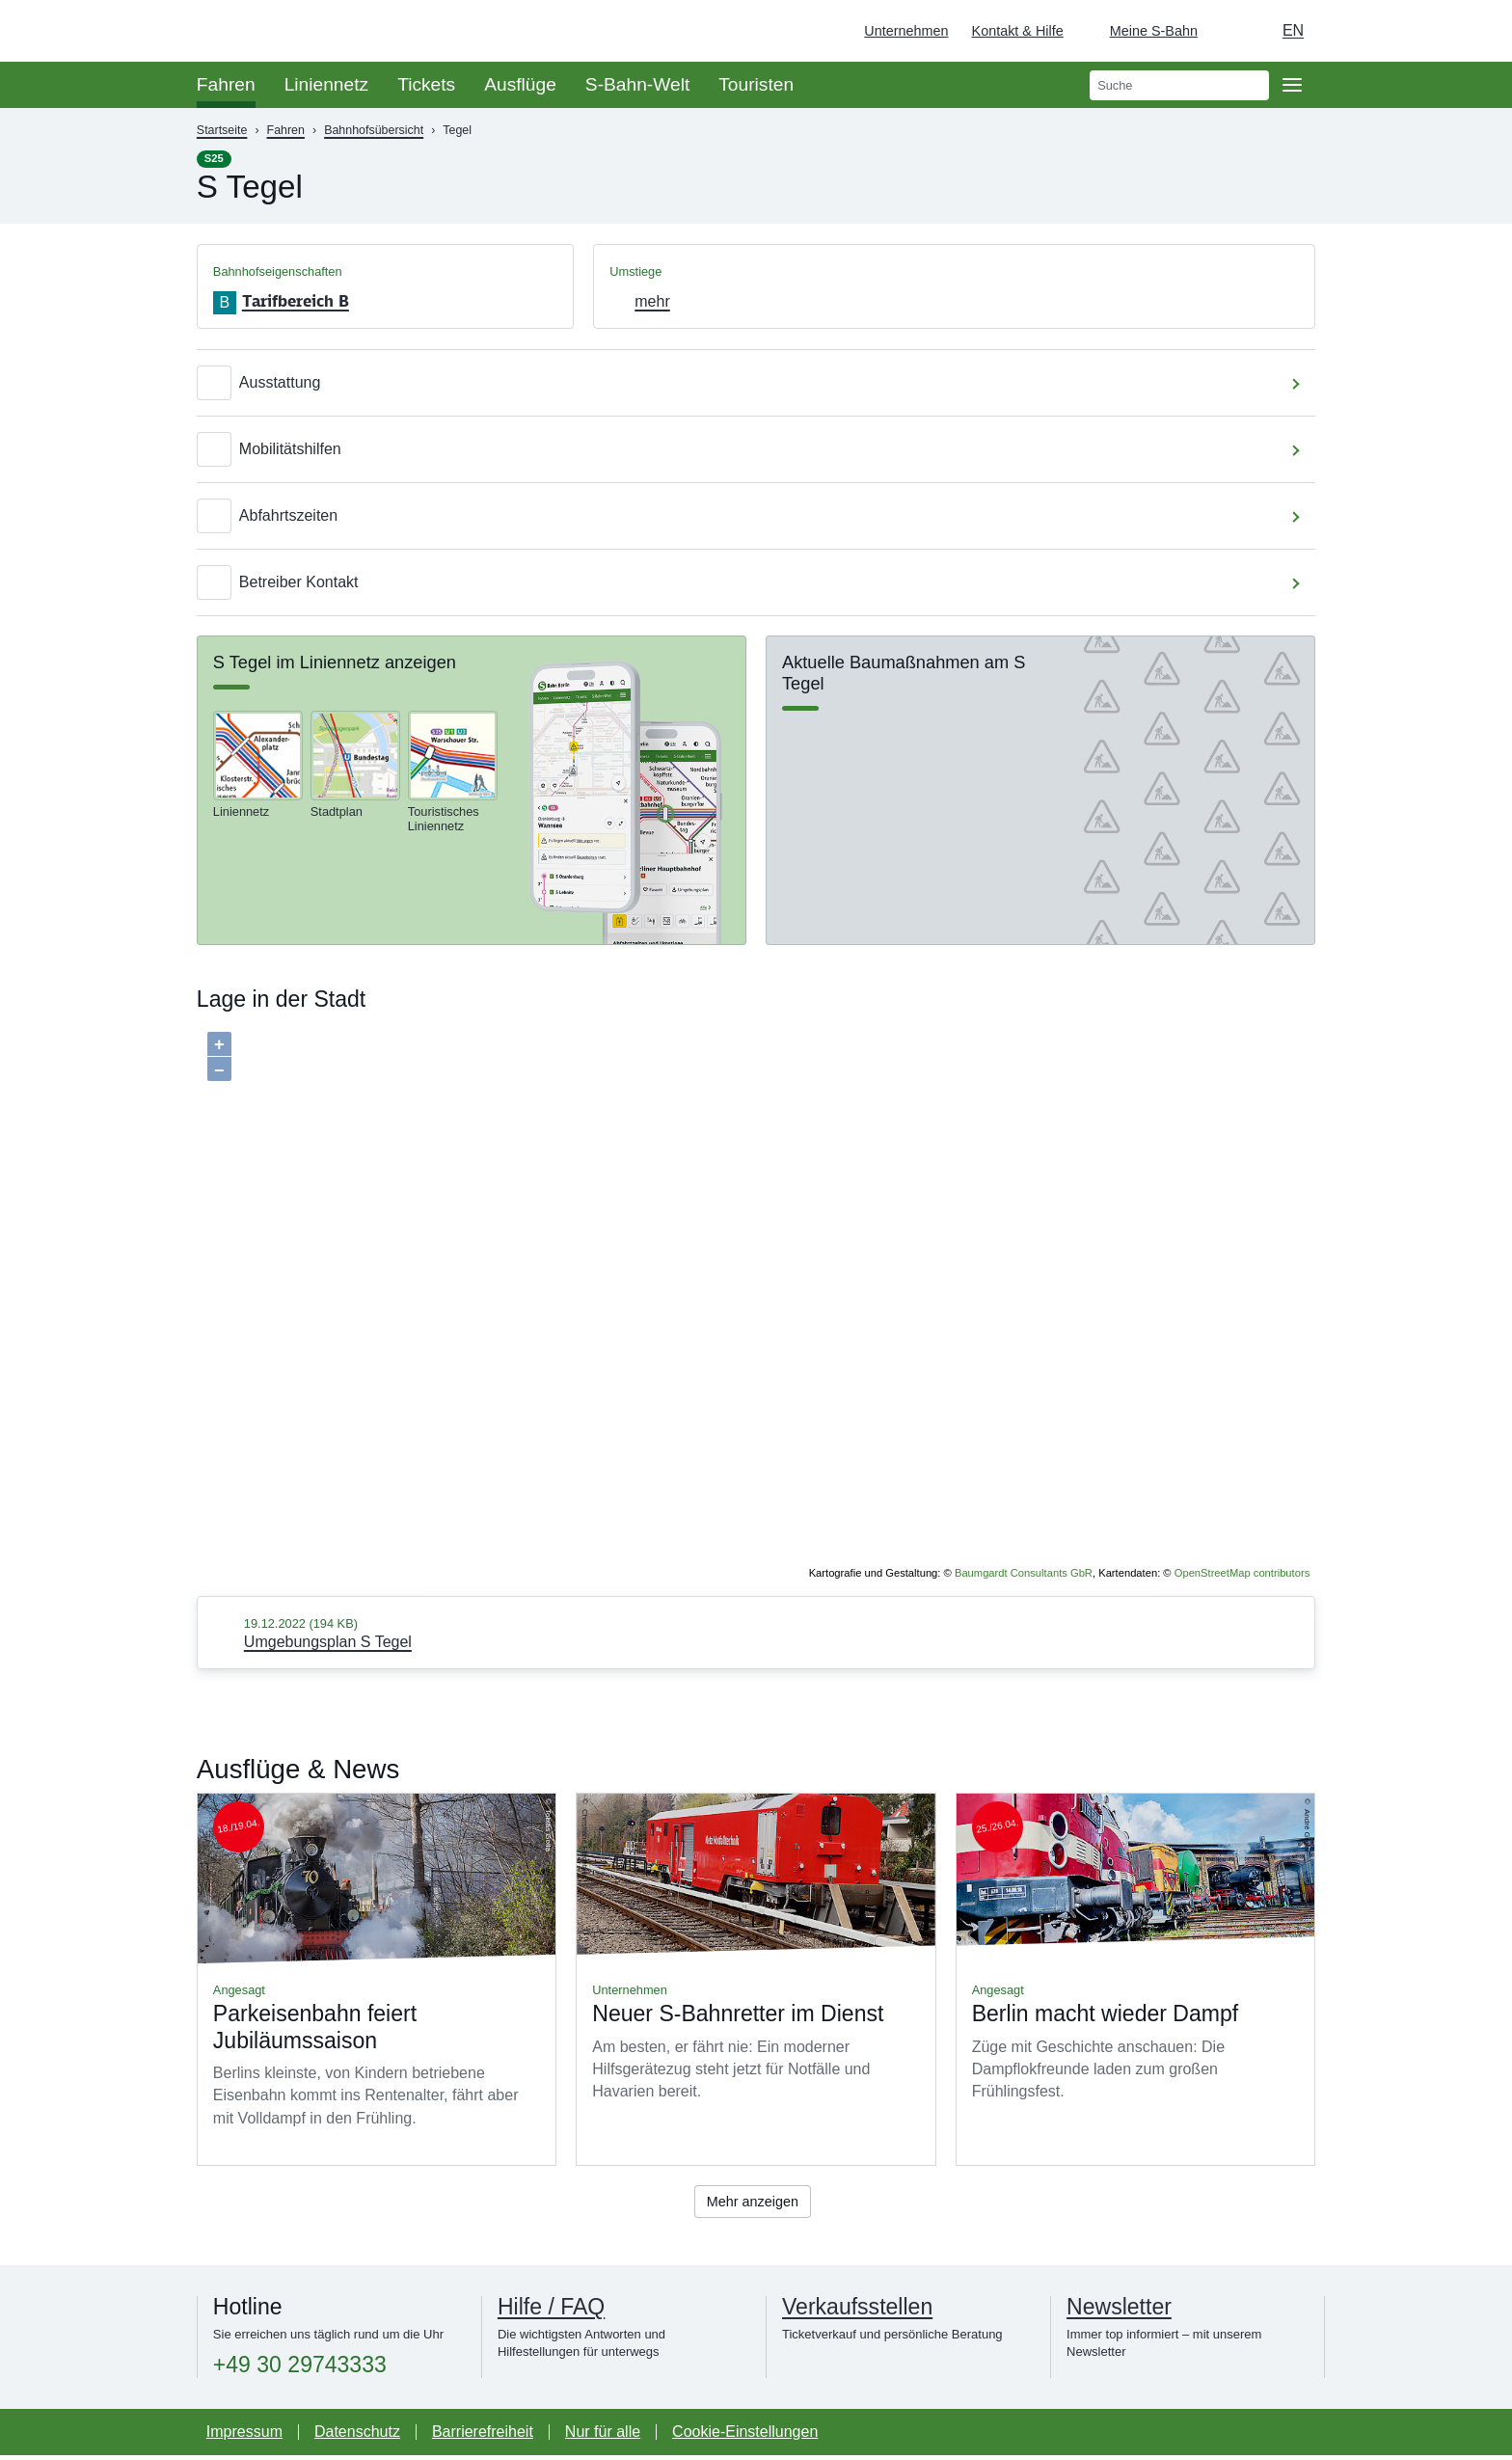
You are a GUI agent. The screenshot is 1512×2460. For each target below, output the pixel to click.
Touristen (756, 84)
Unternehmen (906, 31)
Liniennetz (326, 84)
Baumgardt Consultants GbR (1024, 1573)
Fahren (226, 84)
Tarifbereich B (295, 301)
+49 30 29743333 (300, 2369)
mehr (651, 301)
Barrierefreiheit (482, 2436)
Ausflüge (520, 84)
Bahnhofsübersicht (373, 130)
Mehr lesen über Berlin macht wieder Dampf (1135, 1979)
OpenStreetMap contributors (1242, 1573)
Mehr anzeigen (752, 2203)
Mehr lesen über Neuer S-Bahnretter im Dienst (755, 1979)
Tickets (426, 84)
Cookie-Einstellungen (745, 2436)
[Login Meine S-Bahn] (1142, 31)
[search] (1179, 85)
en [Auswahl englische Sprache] (1293, 30)
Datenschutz (357, 2436)
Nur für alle (602, 2436)
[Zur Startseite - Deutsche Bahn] (1469, 31)
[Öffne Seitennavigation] (1292, 85)
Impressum (244, 2436)
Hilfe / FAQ (551, 2310)
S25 (214, 158)
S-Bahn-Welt (637, 84)
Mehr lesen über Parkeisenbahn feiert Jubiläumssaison (376, 1979)
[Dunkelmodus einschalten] (1230, 31)
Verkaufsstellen (857, 2310)
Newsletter (1119, 2310)
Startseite (222, 130)
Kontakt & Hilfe (1018, 31)
